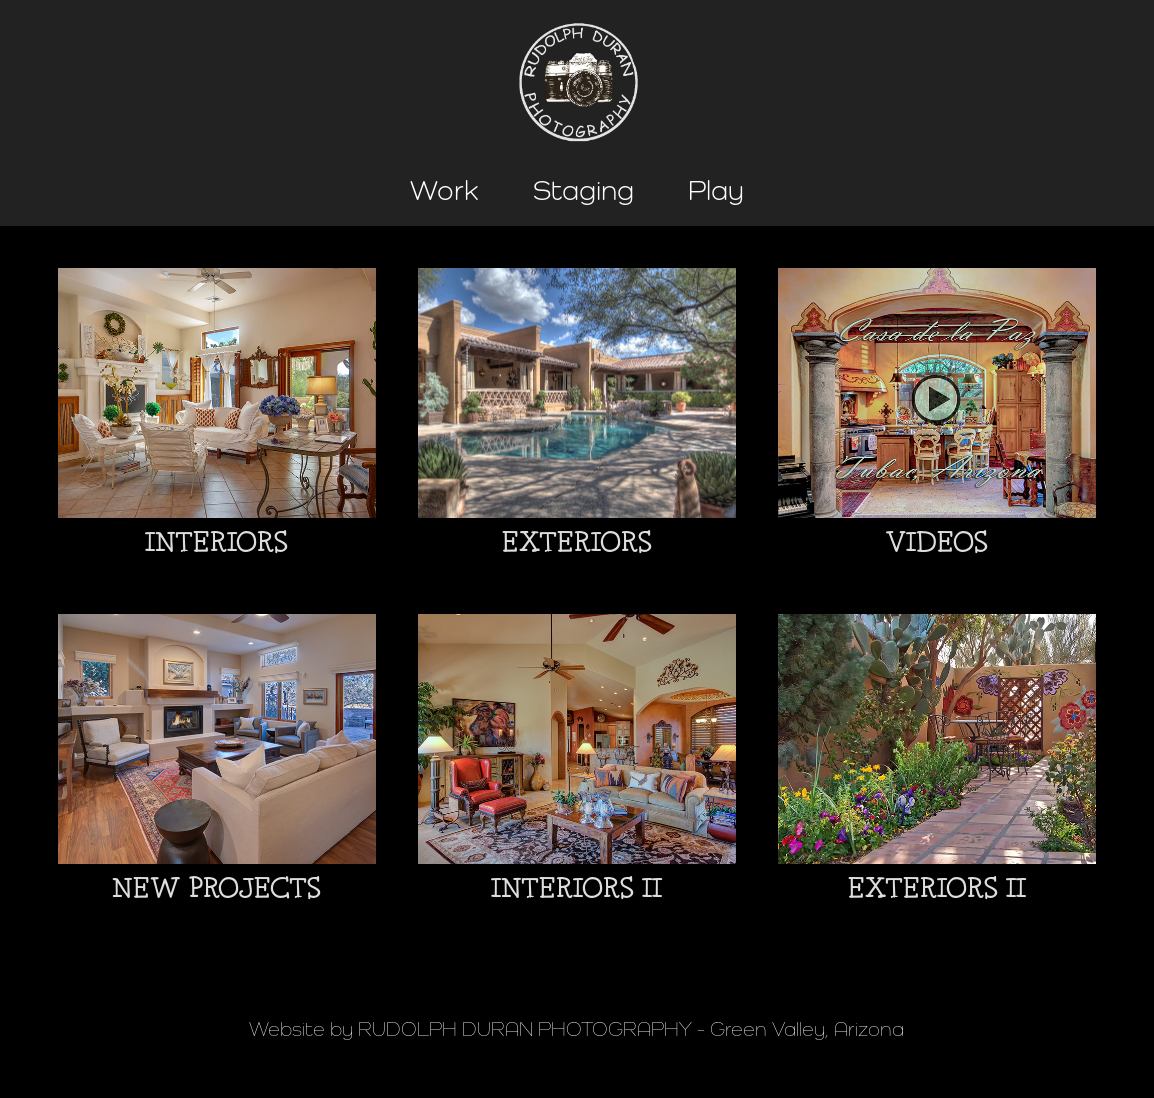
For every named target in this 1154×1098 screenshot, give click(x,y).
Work (444, 190)
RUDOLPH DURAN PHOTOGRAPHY (525, 1029)
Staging (583, 190)
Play (716, 190)
